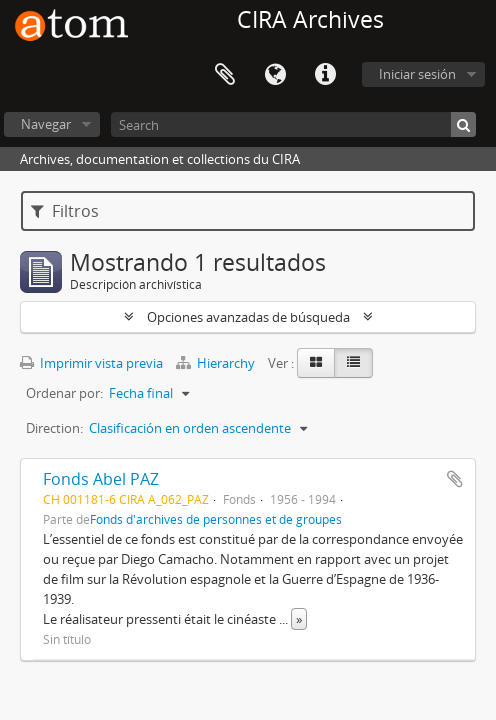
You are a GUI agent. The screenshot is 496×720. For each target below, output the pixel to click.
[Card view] (316, 363)
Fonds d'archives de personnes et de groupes (216, 519)
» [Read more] (299, 619)
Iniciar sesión (417, 74)
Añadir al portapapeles (455, 479)
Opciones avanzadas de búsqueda (248, 317)
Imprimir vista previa (91, 363)
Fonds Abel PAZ (101, 479)
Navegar (46, 124)
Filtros (65, 211)
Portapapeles (225, 75)
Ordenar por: (64, 393)
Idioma (275, 75)
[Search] (293, 124)
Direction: (54, 428)
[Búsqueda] (463, 124)
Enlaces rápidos (325, 75)
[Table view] (353, 363)
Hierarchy (217, 363)
